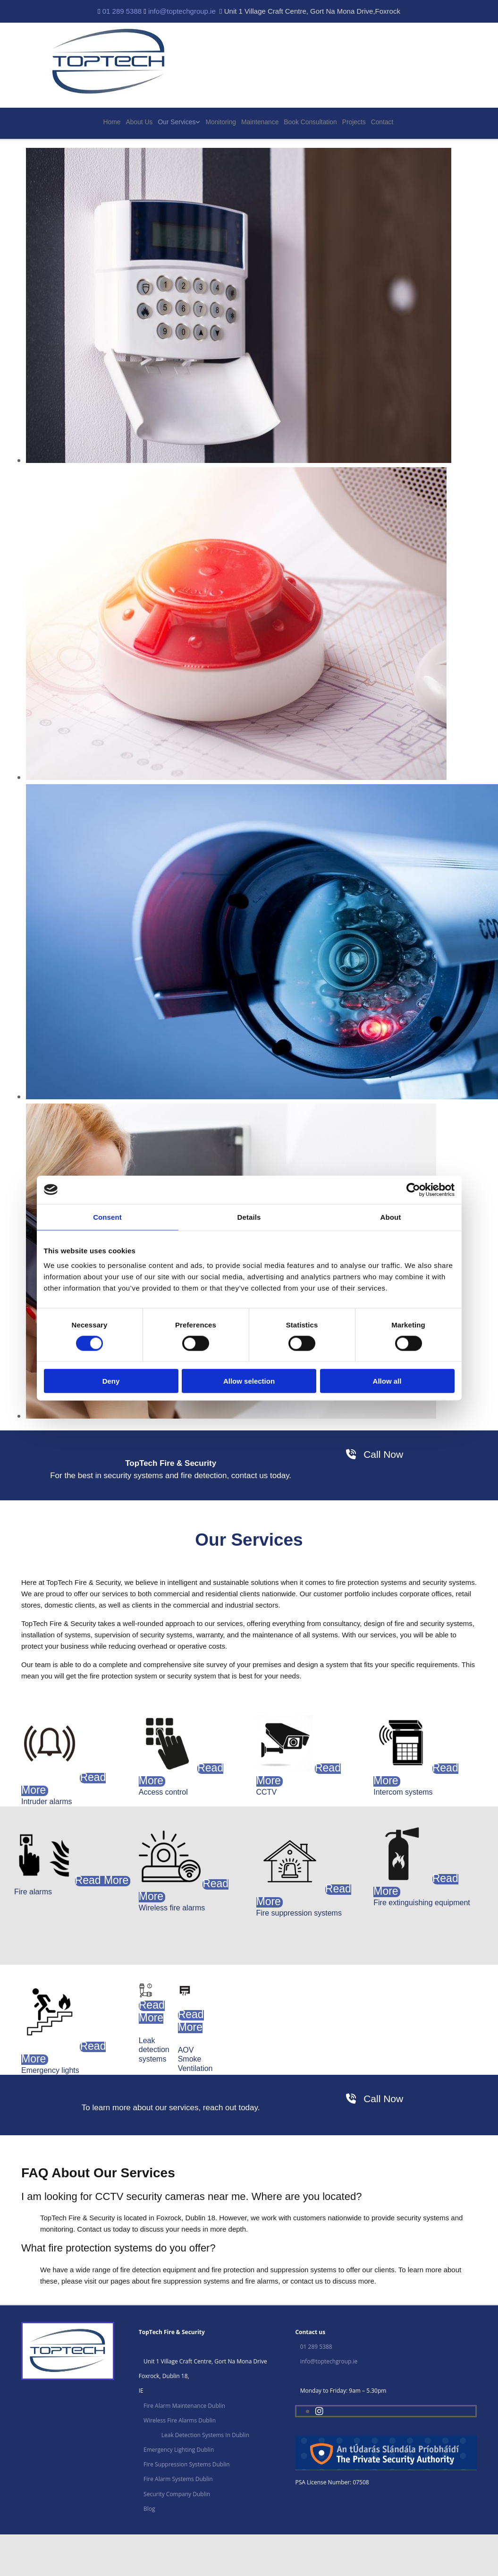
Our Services (179, 122)
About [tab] (390, 1217)
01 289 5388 (122, 11)
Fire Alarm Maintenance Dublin (184, 2406)
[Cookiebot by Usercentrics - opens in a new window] (413, 1189)
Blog (149, 2510)
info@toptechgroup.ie (182, 11)
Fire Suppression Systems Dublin (186, 2465)
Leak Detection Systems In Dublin (205, 2436)
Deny (111, 1381)
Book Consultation (310, 122)
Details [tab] (249, 1217)
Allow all (387, 1381)
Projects (352, 122)
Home (115, 122)
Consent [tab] (107, 1217)
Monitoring (222, 122)
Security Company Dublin (176, 2494)
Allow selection (249, 1381)
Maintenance (260, 122)
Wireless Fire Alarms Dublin (179, 2421)
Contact (380, 122)
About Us (142, 122)
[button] (374, 1455)
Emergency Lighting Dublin (178, 2451)
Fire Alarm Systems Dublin (178, 2480)
